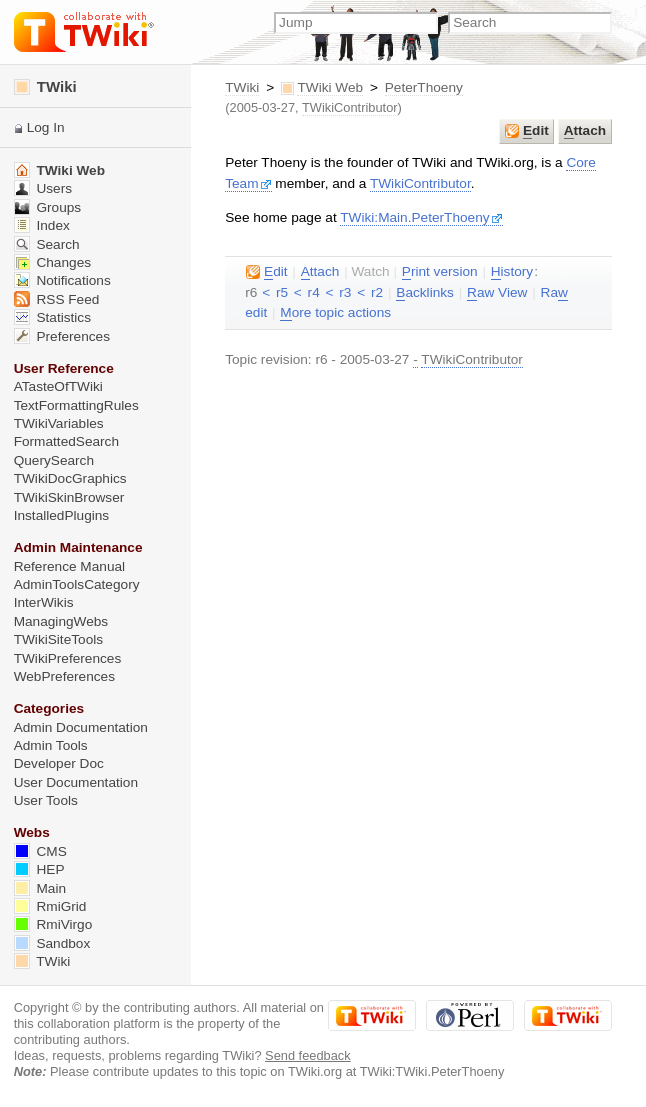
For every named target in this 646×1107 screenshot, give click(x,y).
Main (40, 888)
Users (43, 188)
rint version (440, 272)
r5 (282, 292)
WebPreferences (64, 676)
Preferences (62, 336)
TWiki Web (330, 87)
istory (512, 272)
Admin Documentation (81, 727)
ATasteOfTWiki (58, 386)
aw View (497, 293)
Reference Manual (69, 566)
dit (527, 131)
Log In (46, 127)
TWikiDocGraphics (70, 478)
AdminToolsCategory (77, 584)
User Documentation (76, 782)
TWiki (242, 87)
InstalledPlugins (62, 515)
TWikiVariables (59, 423)
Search (47, 244)
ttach (585, 131)
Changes (52, 262)
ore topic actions (335, 313)
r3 (345, 292)
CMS (40, 851)
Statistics (52, 317)
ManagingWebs (61, 621)
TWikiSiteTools (58, 639)
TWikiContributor (350, 107)
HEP (39, 869)
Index (42, 225)
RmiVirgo (53, 924)
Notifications (62, 280)
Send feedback (308, 1055)
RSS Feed (57, 299)
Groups (48, 207)
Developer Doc (59, 763)
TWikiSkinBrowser (69, 497)
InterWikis (44, 602)
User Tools (46, 800)
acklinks (425, 293)
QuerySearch (54, 460)
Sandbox (52, 943)
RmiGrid (50, 906)
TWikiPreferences (68, 658)
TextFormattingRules (76, 405)
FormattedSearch (66, 441)
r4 (314, 292)
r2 (377, 292)
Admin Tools (51, 745)
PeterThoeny (424, 87)
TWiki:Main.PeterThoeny (421, 217)
